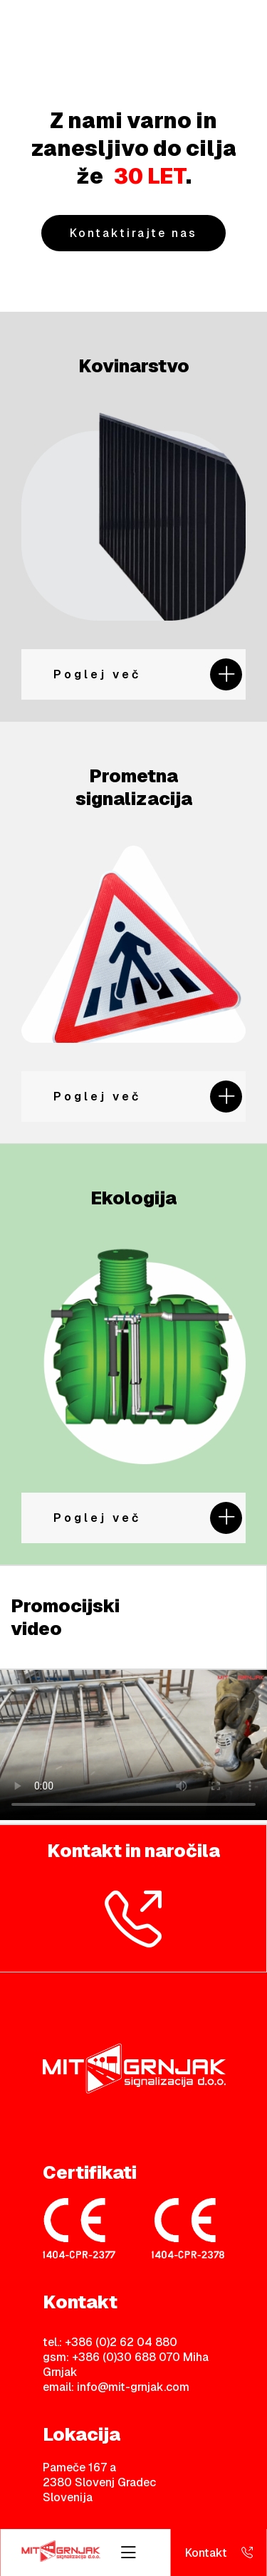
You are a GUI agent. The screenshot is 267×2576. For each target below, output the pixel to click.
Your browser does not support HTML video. (133, 1745)
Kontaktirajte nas (133, 233)
